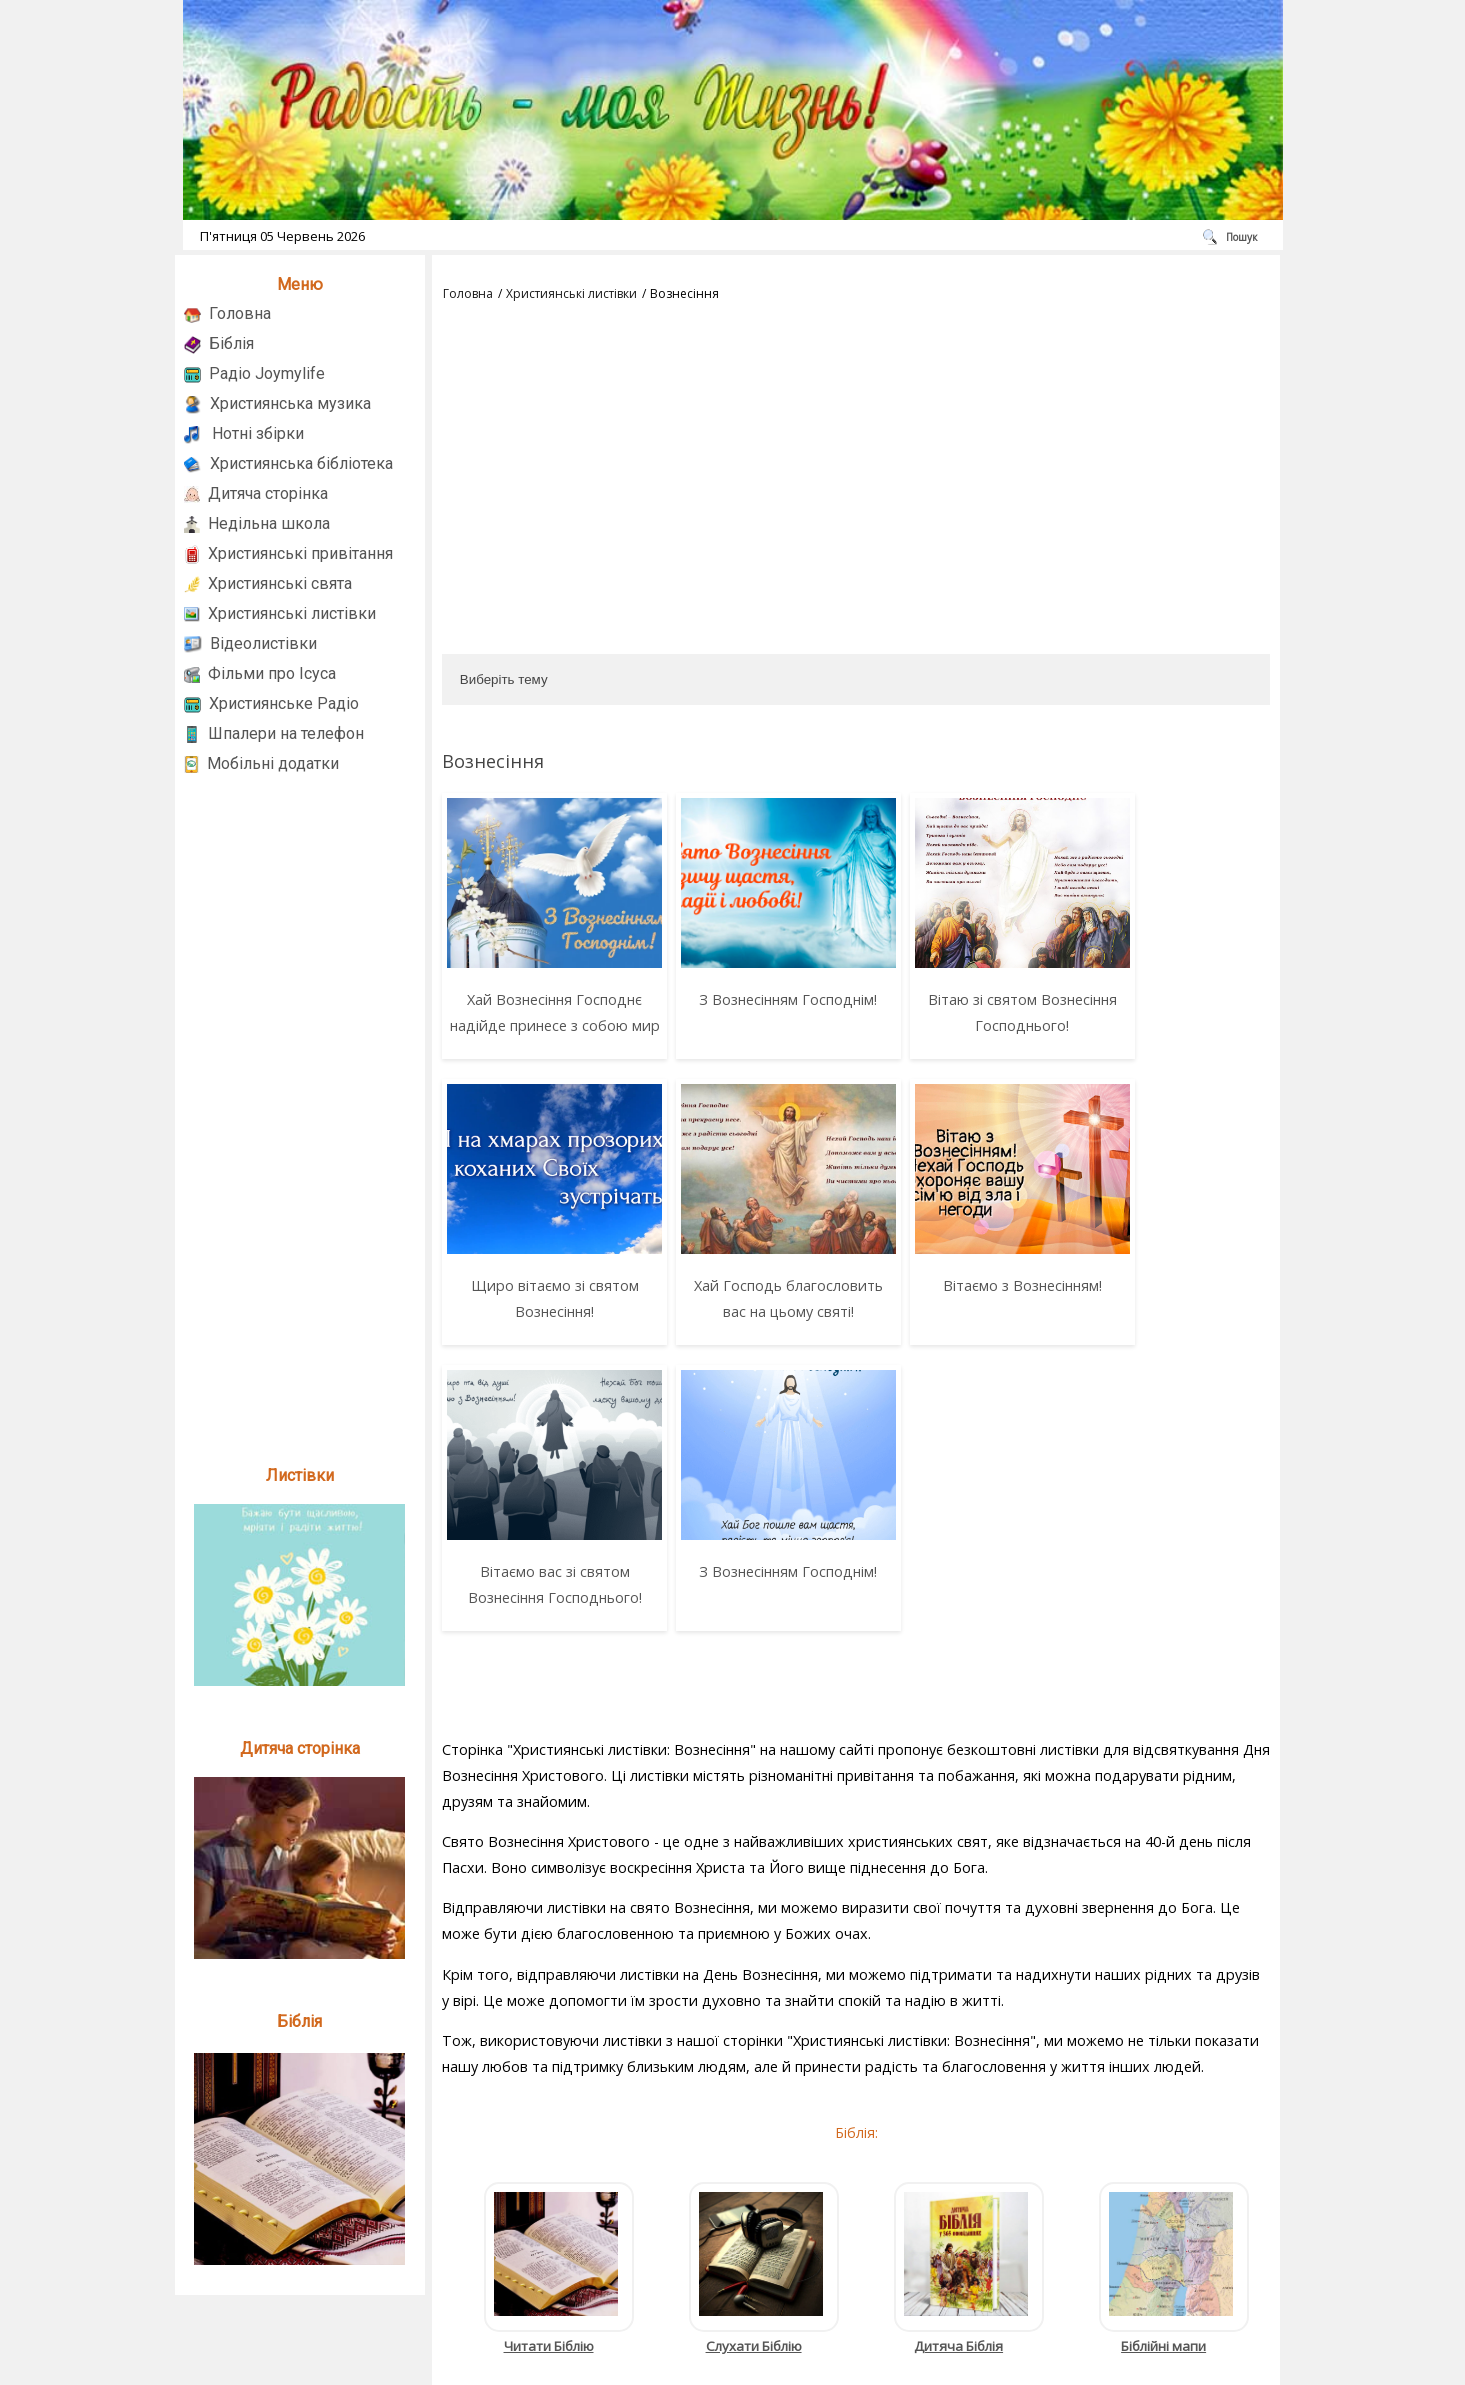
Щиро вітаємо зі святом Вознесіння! (1163, 1012)
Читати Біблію (549, 2112)
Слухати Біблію (754, 2112)
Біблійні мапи (1163, 2112)
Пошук (1241, 237)
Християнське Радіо (284, 703)
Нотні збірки (258, 433)
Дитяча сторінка (268, 493)
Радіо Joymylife (267, 373)
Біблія (231, 343)
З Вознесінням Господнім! (748, 999)
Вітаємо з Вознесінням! (748, 1311)
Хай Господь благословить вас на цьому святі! (541, 1337)
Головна (240, 313)
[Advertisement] (300, 1113)
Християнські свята (280, 583)
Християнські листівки (292, 613)
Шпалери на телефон (286, 733)
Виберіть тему (504, 679)
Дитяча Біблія (958, 2112)
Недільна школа (269, 523)
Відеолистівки (263, 643)
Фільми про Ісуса (272, 673)
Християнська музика (290, 403)
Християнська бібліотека (301, 463)
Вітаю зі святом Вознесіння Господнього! (955, 1012)
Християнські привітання (300, 553)
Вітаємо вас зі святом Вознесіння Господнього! (955, 1324)
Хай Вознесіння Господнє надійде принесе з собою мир (541, 1025)
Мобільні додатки (273, 763)
